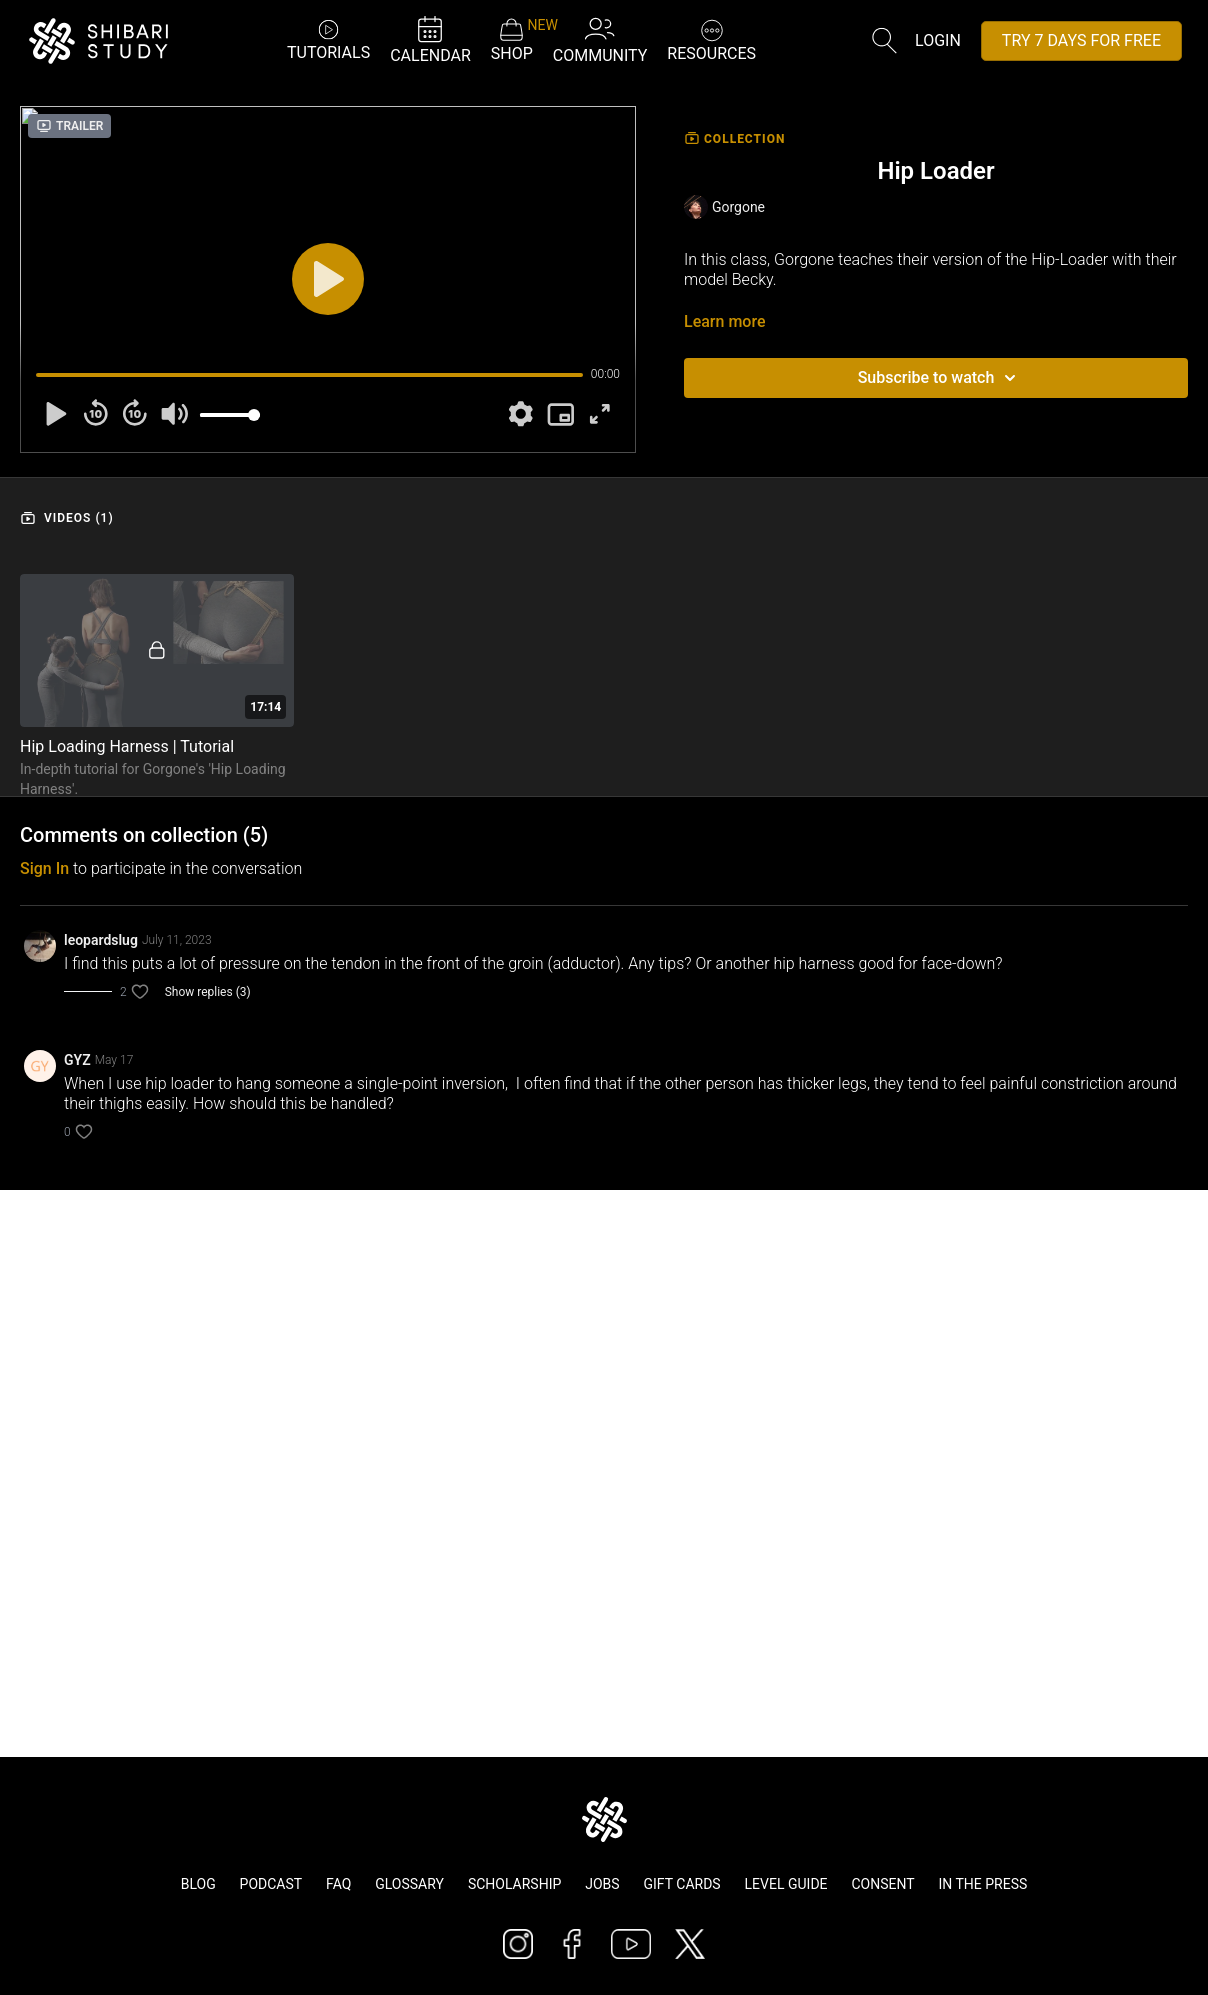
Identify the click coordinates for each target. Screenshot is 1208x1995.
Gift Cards (682, 1884)
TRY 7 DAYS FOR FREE (1081, 40)
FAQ (338, 1884)
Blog (198, 1884)
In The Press (983, 1884)
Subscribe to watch (940, 378)
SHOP (512, 40)
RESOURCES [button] (711, 38)
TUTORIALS (328, 39)
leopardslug (101, 940)
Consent (882, 1884)
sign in (44, 868)
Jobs (602, 1884)
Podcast (271, 1884)
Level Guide (786, 1884)
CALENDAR (430, 39)
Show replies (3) (208, 992)
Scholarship (514, 1884)
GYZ (77, 1060)
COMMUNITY (600, 39)
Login (938, 40)
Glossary (409, 1884)
